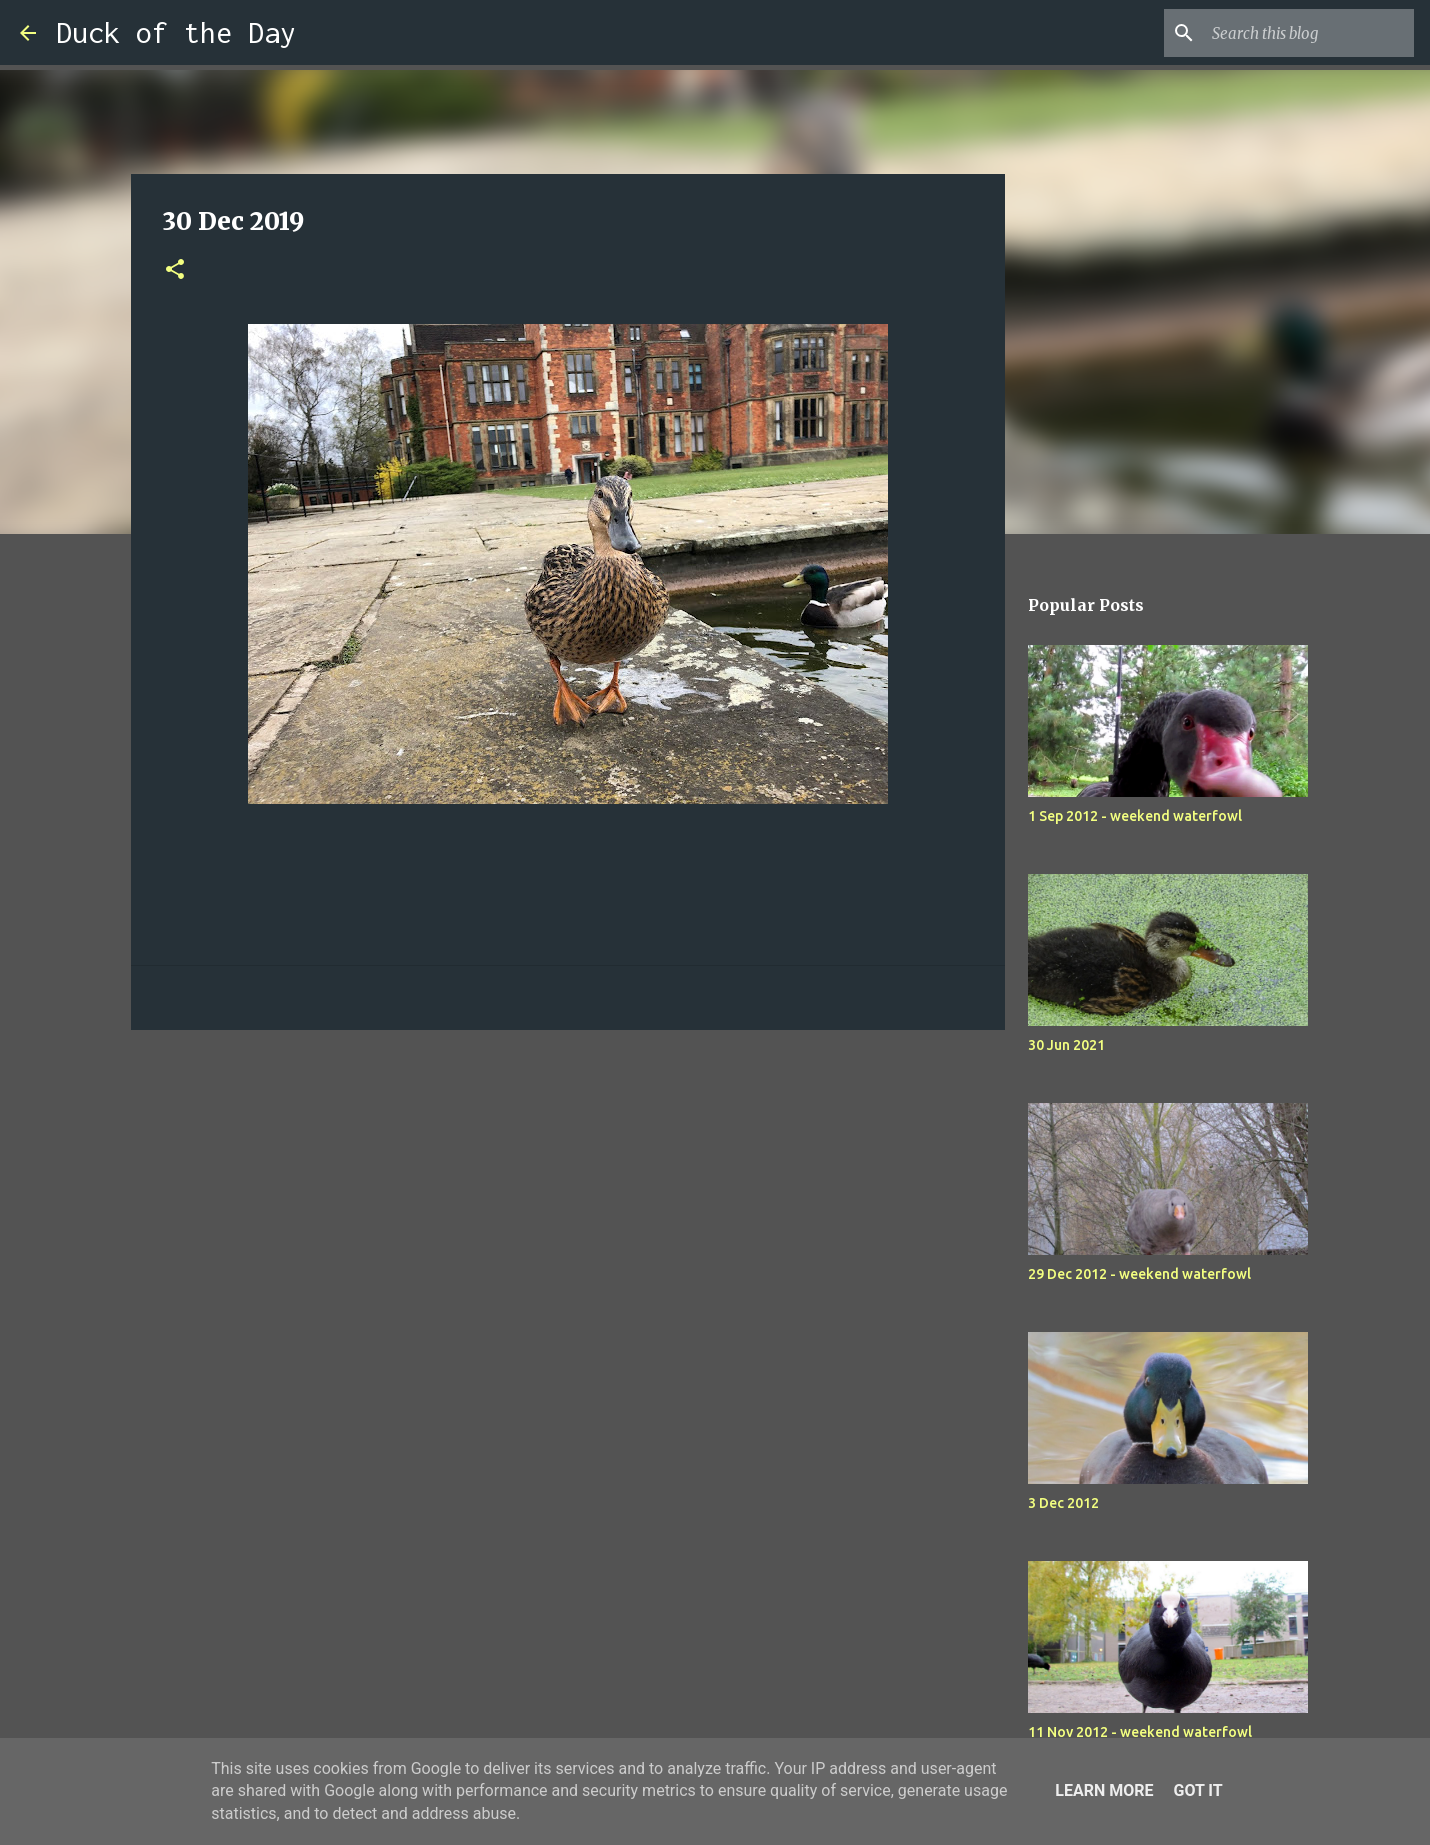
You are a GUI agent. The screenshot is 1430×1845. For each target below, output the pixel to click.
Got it (1197, 1790)
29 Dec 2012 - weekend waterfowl (1139, 1274)
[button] (175, 270)
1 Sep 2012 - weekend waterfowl (1135, 816)
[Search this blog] (1309, 33)
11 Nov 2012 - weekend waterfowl (1140, 1732)
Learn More (1104, 1790)
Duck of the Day (176, 32)
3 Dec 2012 (1063, 1503)
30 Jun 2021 (1066, 1045)
